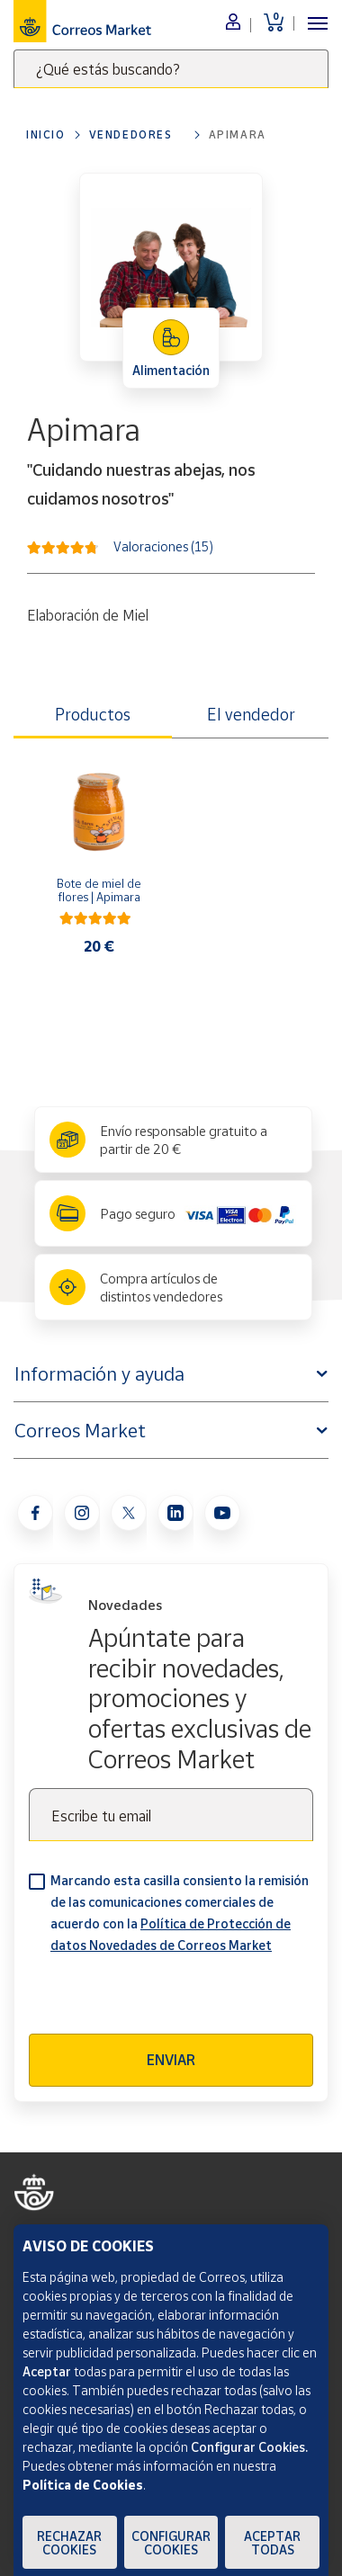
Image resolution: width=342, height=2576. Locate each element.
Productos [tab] (92, 714)
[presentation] (165, 1998)
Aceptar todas (272, 2542)
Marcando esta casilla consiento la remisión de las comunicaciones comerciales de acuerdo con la (179, 1913)
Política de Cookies (82, 2484)
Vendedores (131, 134)
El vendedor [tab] (251, 714)
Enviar (171, 2060)
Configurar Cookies (171, 2542)
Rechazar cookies (69, 2542)
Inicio (46, 134)
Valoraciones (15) (163, 545)
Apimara (237, 134)
